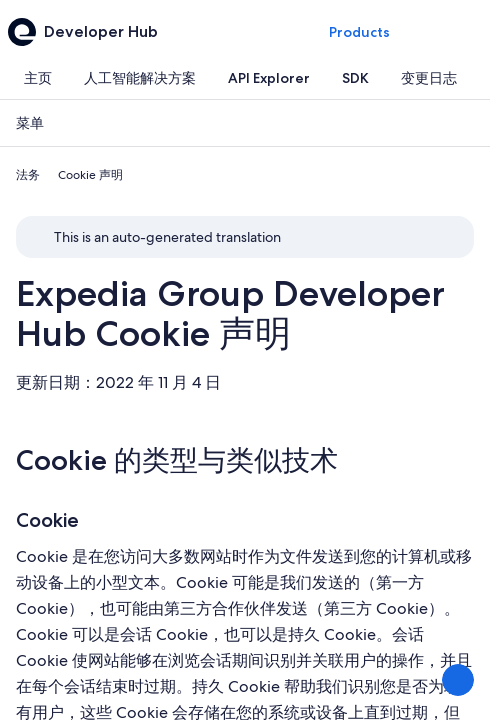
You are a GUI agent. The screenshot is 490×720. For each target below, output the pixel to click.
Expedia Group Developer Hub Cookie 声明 (230, 313)
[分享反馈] (458, 680)
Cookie (47, 520)
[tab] (38, 78)
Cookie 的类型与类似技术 (177, 460)
